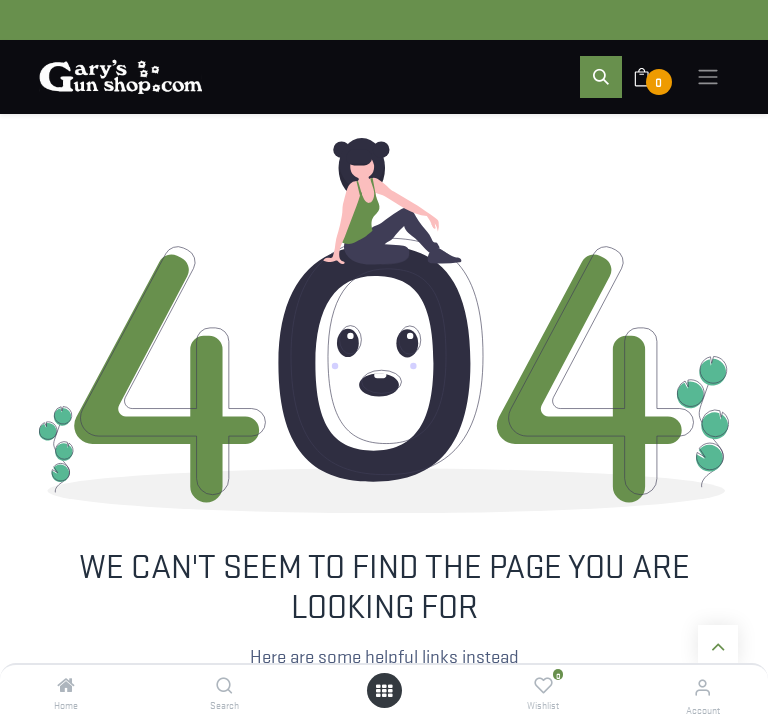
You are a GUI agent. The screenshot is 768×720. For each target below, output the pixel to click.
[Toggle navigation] (708, 77)
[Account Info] (702, 686)
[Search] (224, 685)
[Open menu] (384, 690)
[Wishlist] (543, 685)
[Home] (66, 685)
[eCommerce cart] (654, 77)
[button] (601, 77)
